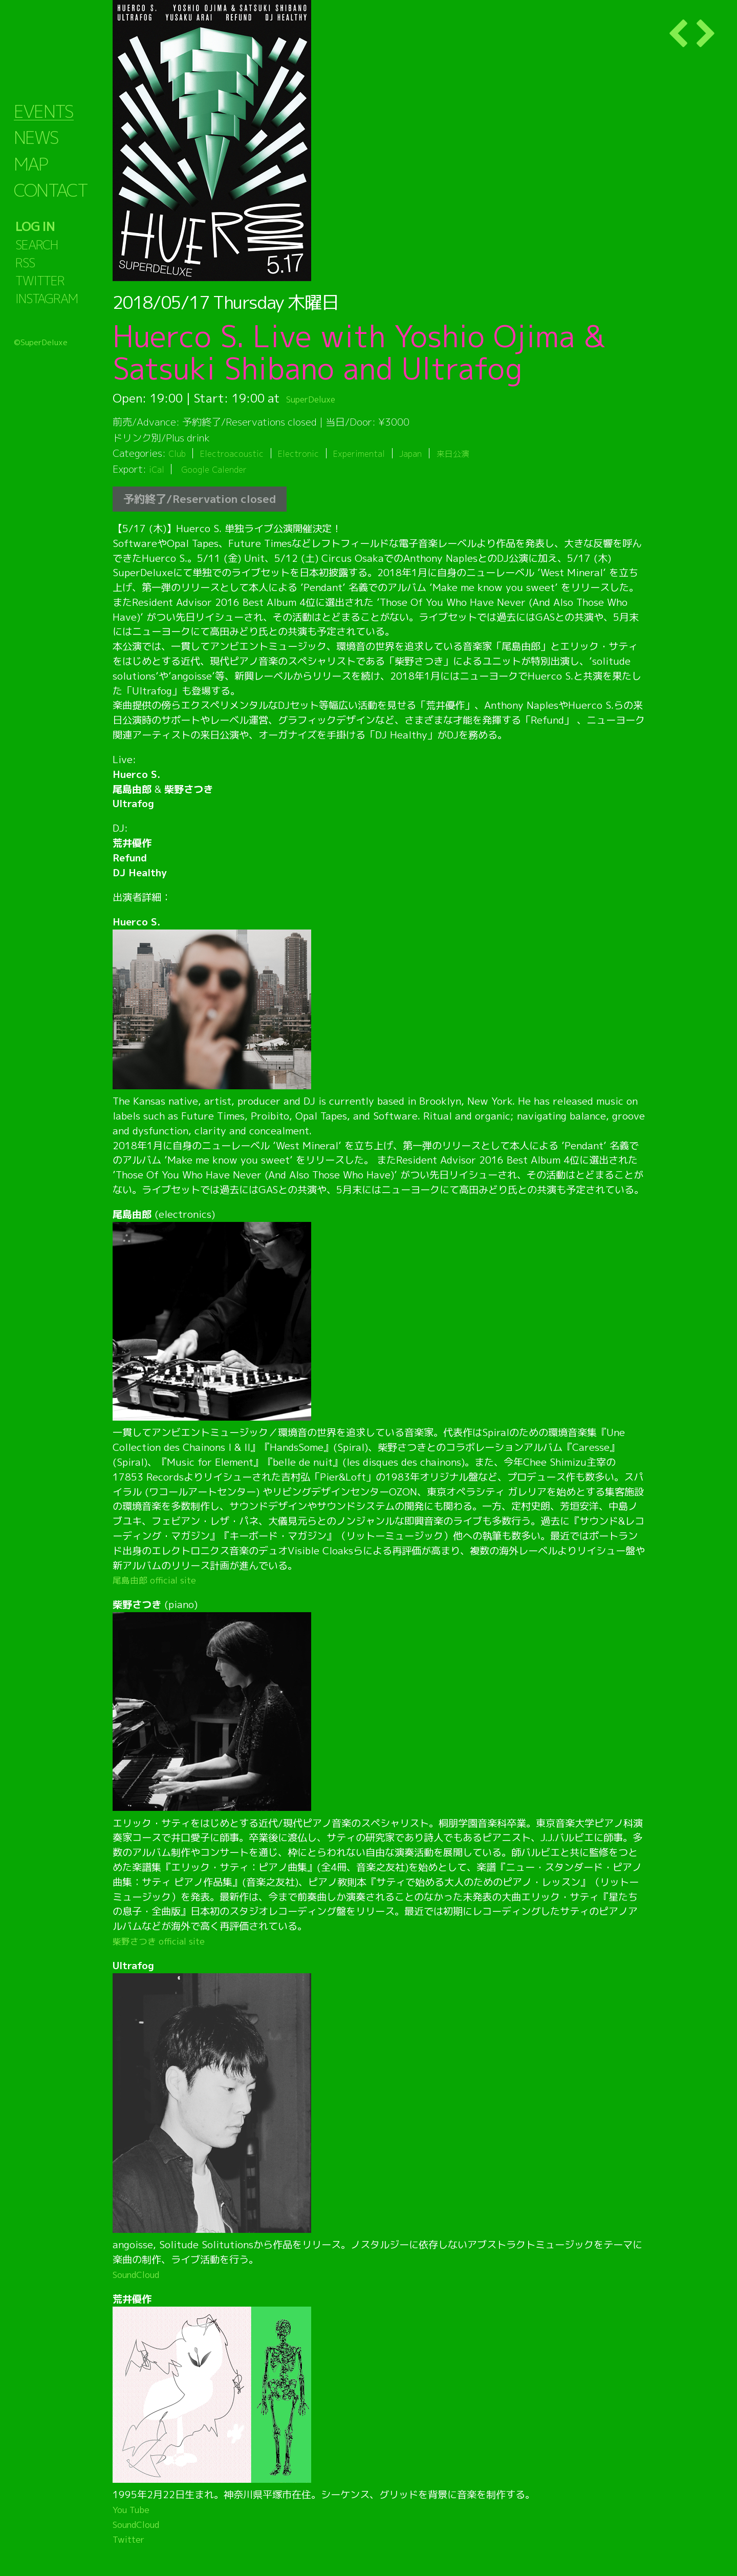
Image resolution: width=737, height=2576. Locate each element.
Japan (434, 453)
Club (178, 453)
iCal (157, 469)
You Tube (134, 2509)
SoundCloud (140, 2274)
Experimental (377, 453)
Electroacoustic (238, 453)
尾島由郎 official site (160, 1580)
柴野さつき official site (165, 1941)
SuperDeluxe (321, 398)
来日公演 (480, 453)
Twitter (131, 2539)
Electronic (311, 453)
